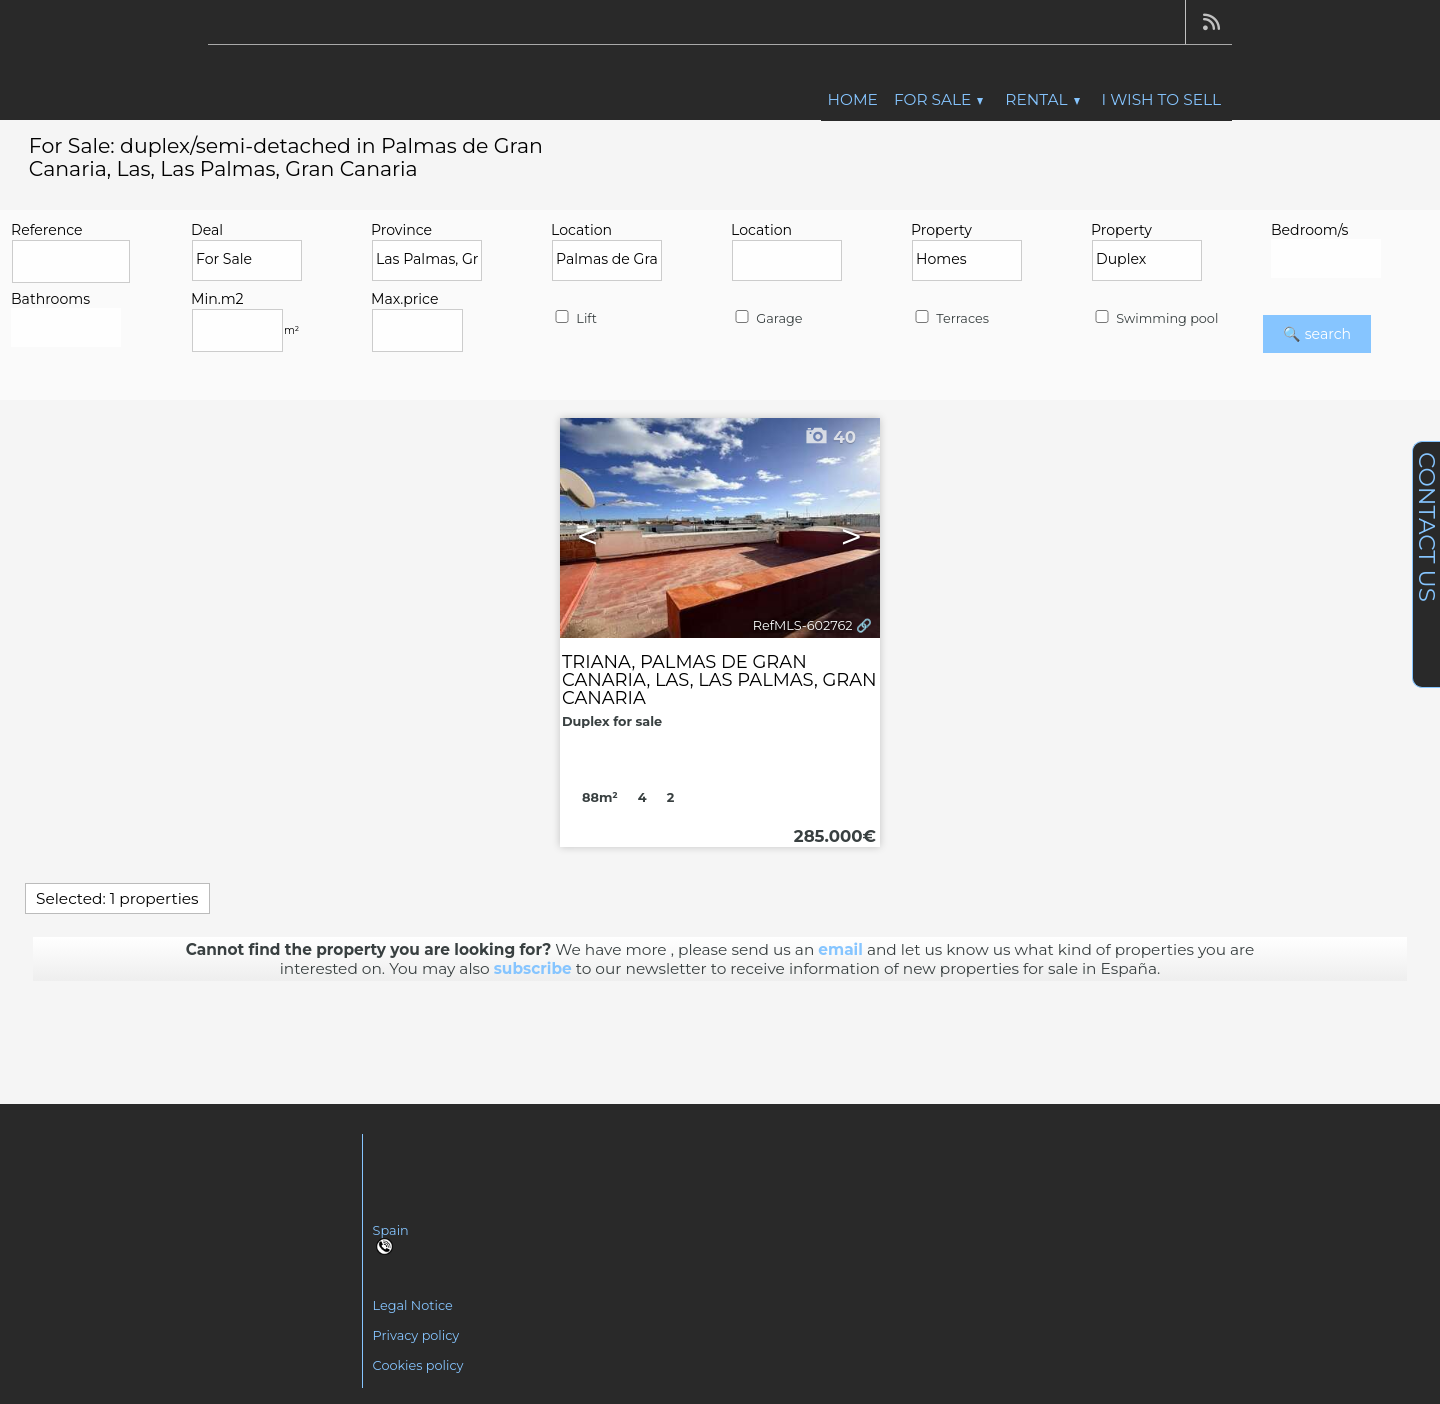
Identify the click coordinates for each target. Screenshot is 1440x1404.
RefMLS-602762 (803, 625)
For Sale (938, 99)
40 (830, 437)
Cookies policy (418, 1365)
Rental (1042, 99)
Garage (767, 318)
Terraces (950, 318)
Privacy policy (416, 1335)
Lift (574, 318)
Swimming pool (1155, 318)
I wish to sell (1161, 99)
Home (853, 99)
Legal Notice (413, 1305)
